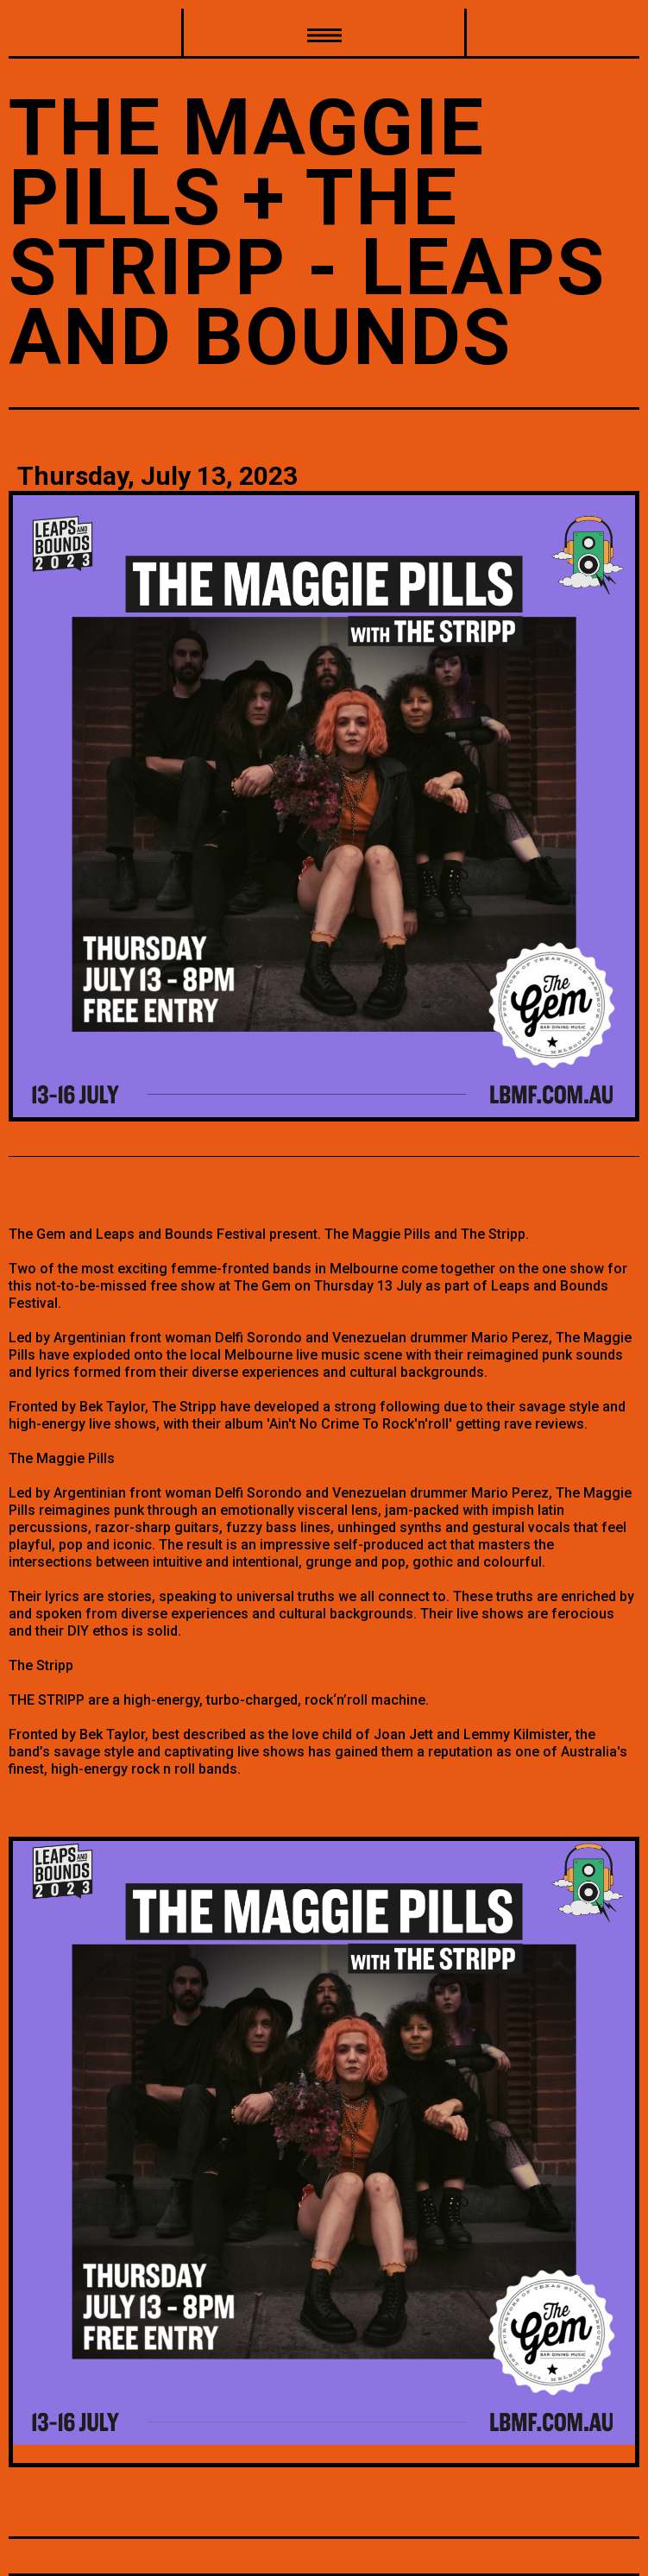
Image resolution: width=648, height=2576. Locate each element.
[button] (324, 34)
